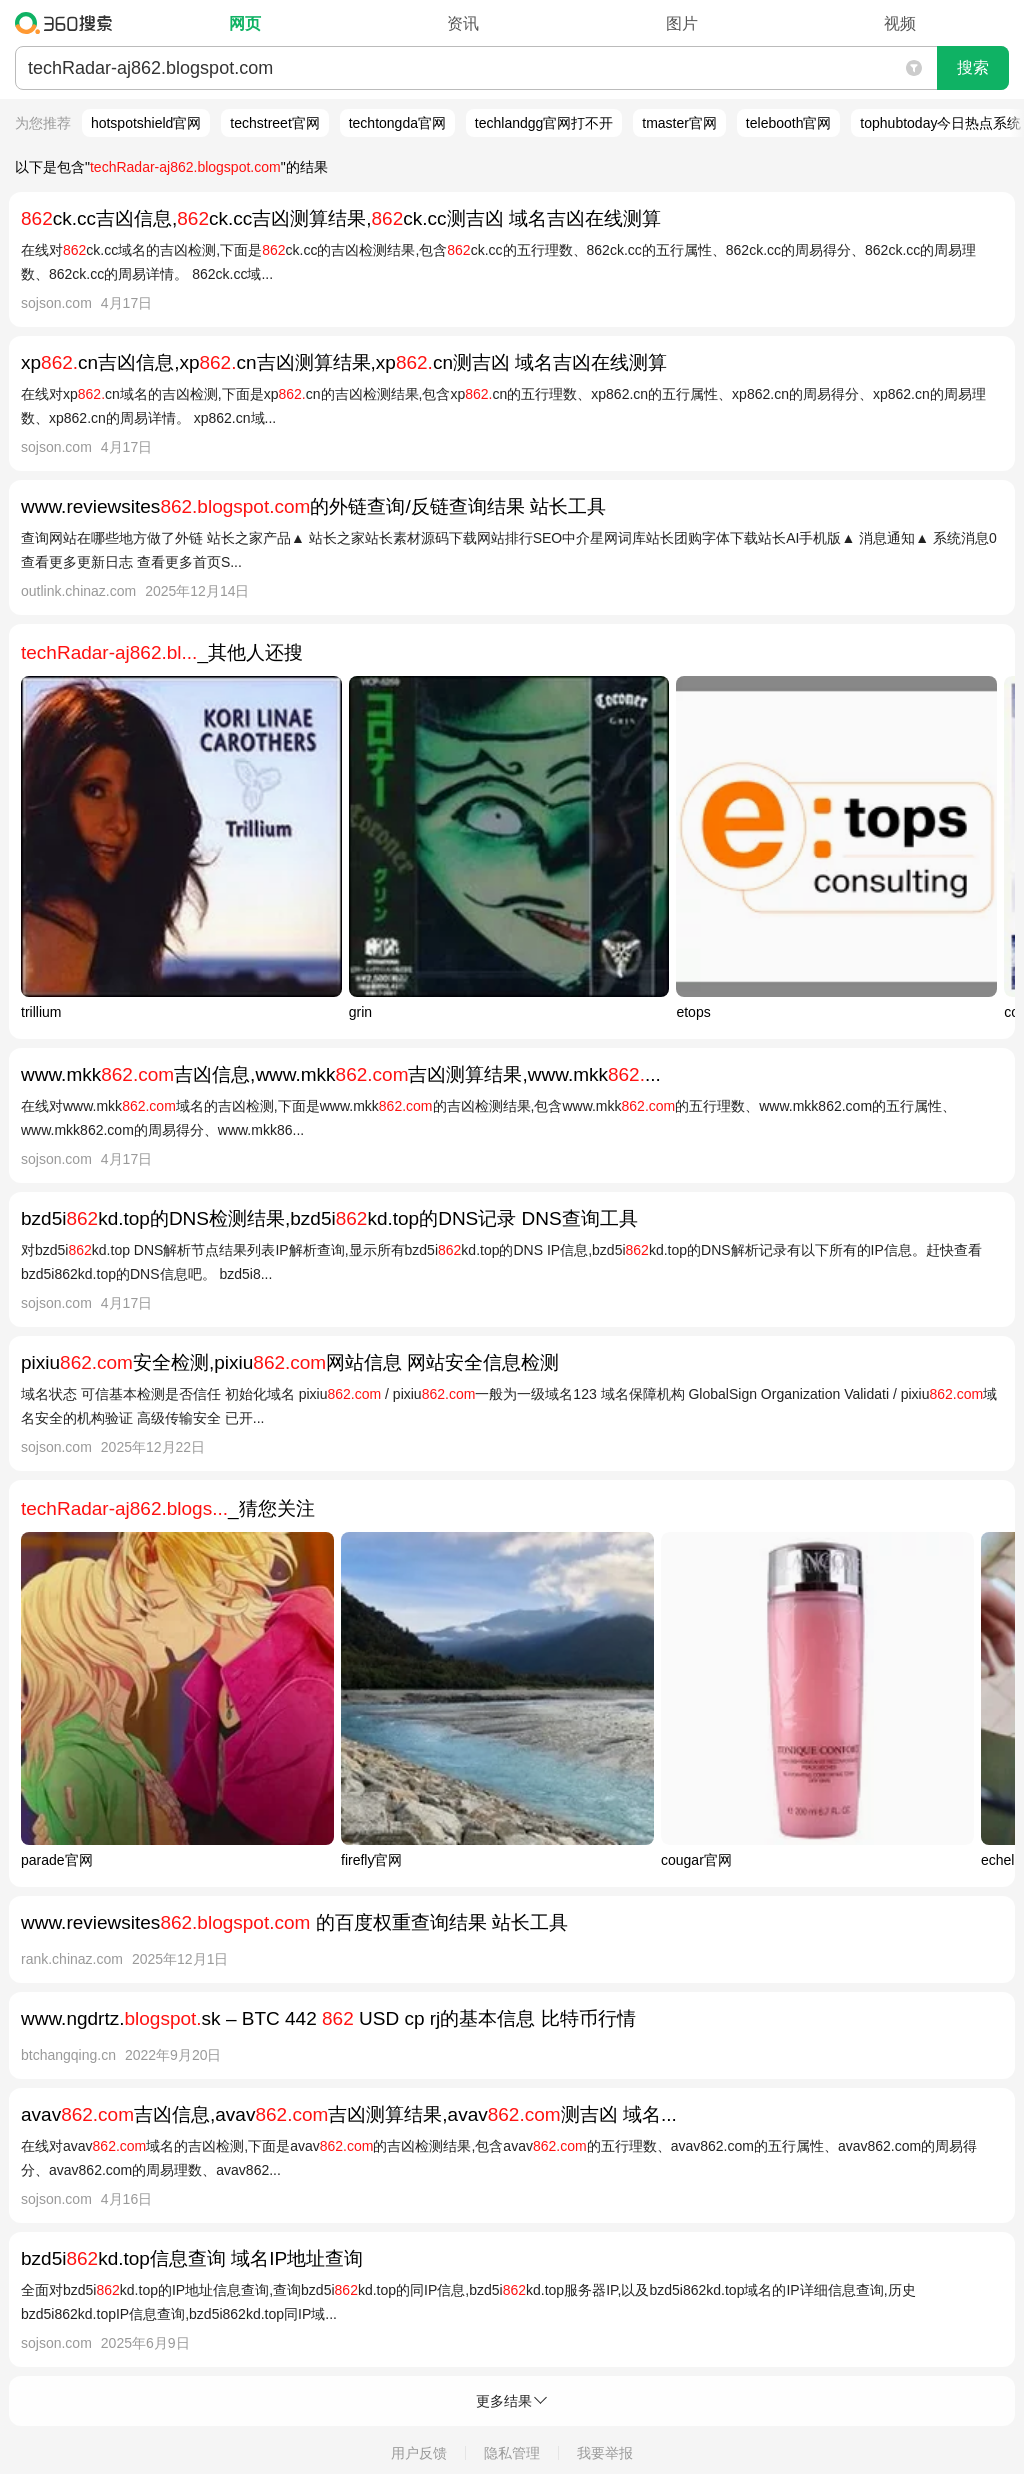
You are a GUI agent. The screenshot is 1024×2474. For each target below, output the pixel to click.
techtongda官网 (397, 123)
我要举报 (605, 2453)
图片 (682, 23)
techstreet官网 (274, 123)
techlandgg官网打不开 (544, 123)
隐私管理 (512, 2453)
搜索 (973, 67)
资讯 (463, 23)
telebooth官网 (789, 123)
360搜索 (68, 23)
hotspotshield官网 (146, 123)
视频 (900, 23)
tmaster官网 (679, 123)
